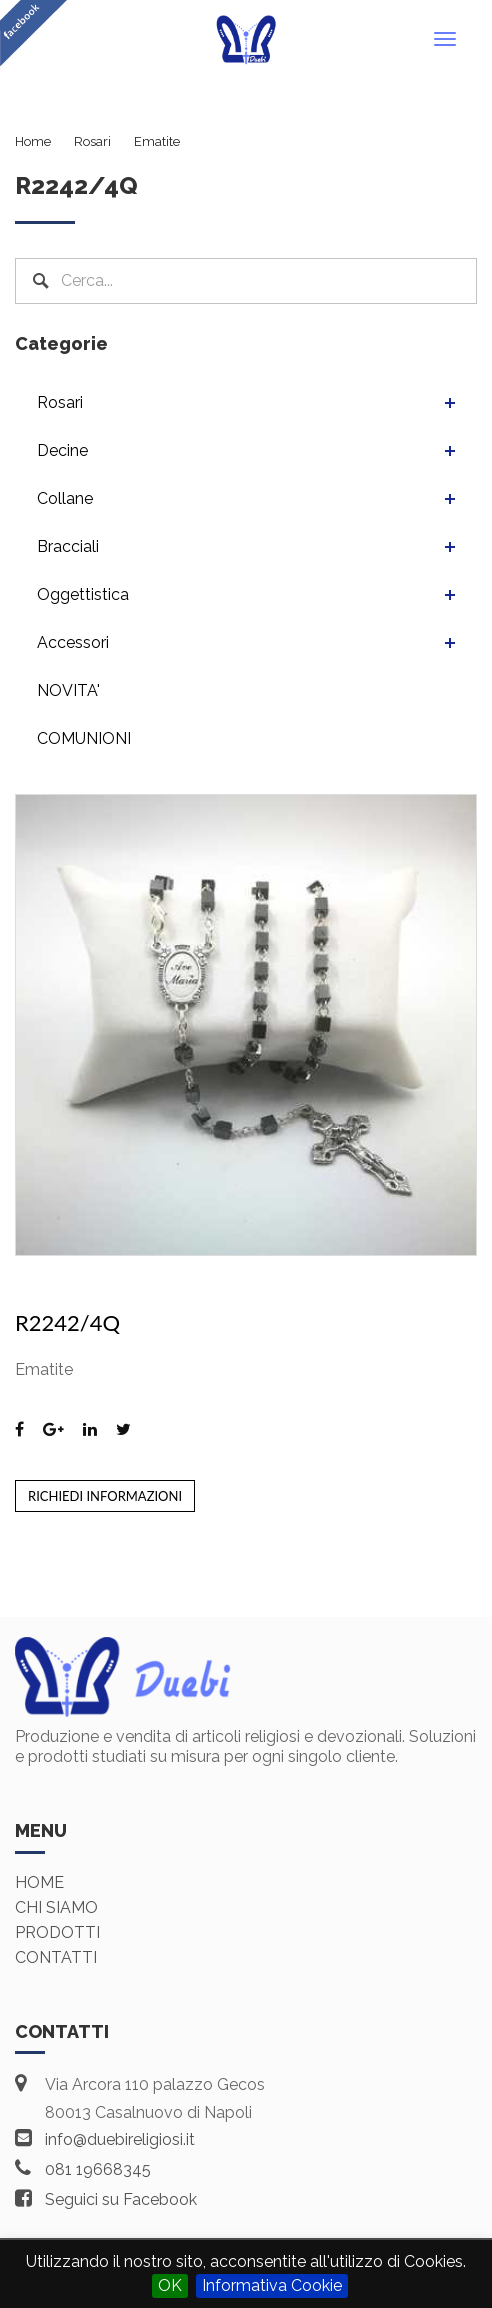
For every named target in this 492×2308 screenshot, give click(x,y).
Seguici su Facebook (121, 2199)
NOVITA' (68, 690)
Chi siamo (56, 1907)
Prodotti (57, 1932)
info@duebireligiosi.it (120, 2139)
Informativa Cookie (272, 2285)
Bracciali (68, 546)
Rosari (60, 402)
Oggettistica (83, 594)
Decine (62, 450)
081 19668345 (98, 2169)
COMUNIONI (84, 738)
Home (39, 1882)
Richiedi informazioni (105, 1496)
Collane (65, 498)
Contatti (56, 1957)
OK (170, 2285)
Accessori (73, 642)
